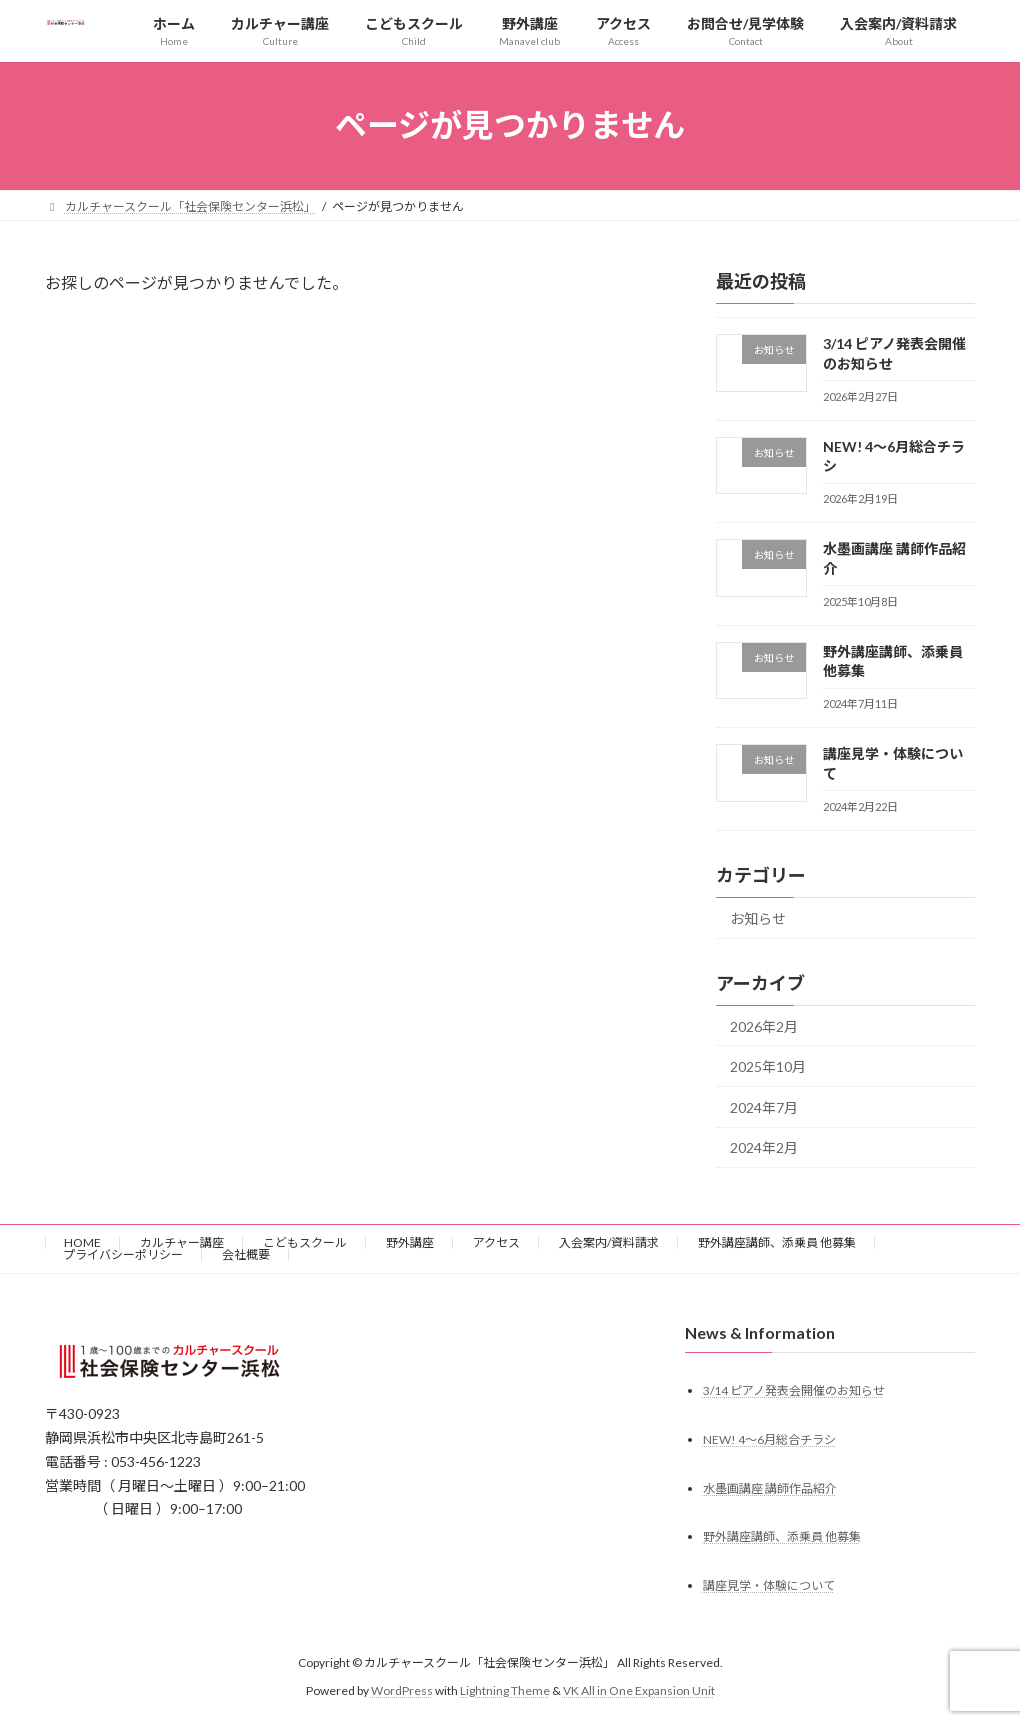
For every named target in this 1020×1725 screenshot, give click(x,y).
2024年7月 (764, 1106)
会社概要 (246, 1254)
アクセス (496, 1242)
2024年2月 (764, 1147)
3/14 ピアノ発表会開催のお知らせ (794, 1389)
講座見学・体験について (769, 1585)
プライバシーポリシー (123, 1254)
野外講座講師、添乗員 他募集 (777, 1242)
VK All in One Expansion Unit (639, 1690)
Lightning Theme (505, 1690)
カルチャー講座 (182, 1242)
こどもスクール (305, 1242)
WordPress (402, 1690)
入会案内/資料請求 (609, 1242)
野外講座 (410, 1242)
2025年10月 (768, 1066)
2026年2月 (764, 1025)
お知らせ (758, 917)
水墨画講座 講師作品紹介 (770, 1487)
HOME (82, 1242)
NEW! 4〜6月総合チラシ (769, 1438)
